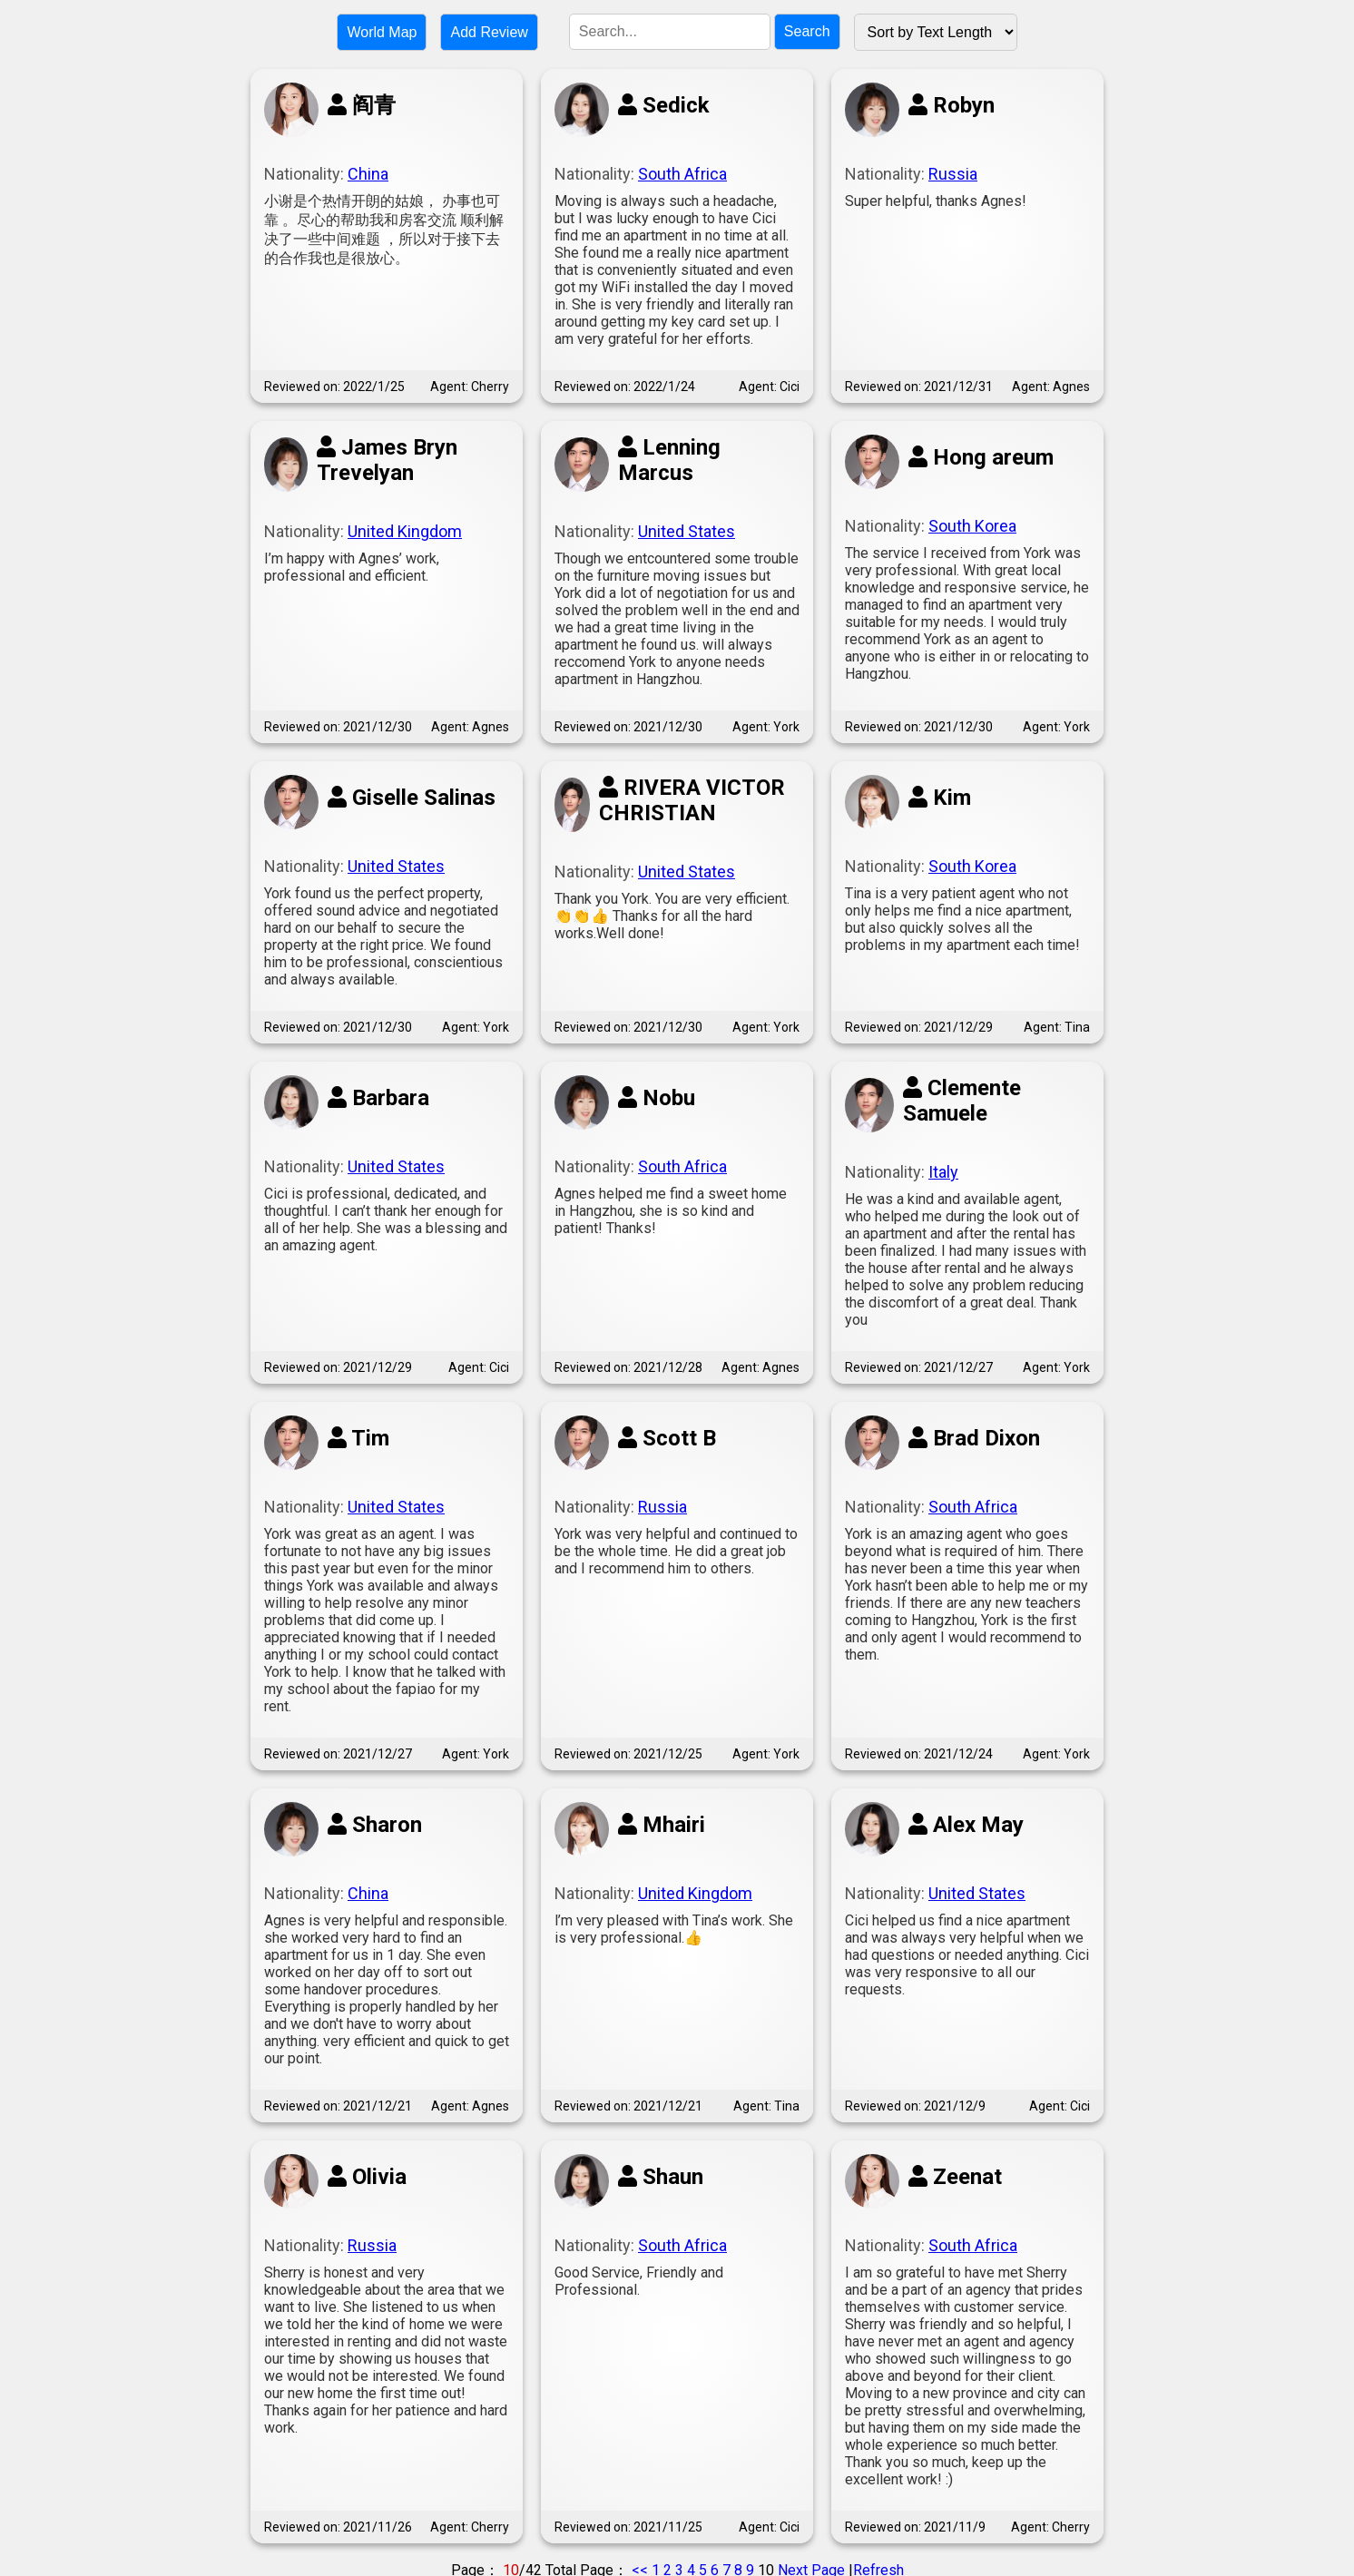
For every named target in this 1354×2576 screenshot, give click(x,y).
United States (686, 531)
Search (807, 31)
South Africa (682, 173)
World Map (382, 32)
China (368, 173)
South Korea (972, 525)
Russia (952, 173)
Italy (943, 1171)
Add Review (488, 32)
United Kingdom (405, 531)
